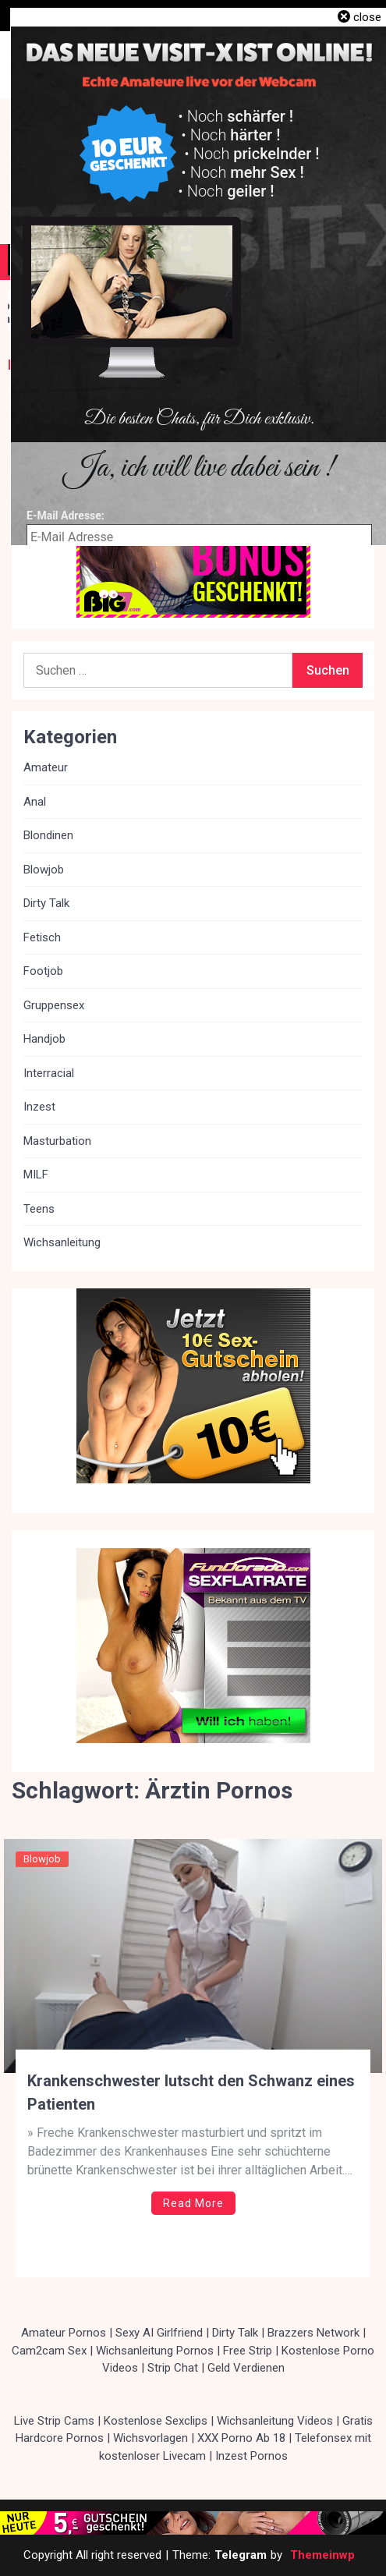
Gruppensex (53, 1005)
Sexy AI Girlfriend (159, 2333)
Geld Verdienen (246, 2368)
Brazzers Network (313, 2333)
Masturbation (57, 1141)
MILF (35, 1175)
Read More (193, 2203)
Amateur (45, 767)
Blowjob (42, 1859)
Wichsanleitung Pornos (155, 2351)
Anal (34, 802)
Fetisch (42, 937)
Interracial (48, 1073)
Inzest (39, 1107)
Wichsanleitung (62, 1242)
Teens (39, 1209)
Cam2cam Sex (49, 2351)
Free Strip (247, 2351)
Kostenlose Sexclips (155, 2421)
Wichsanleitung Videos (275, 2421)
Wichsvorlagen (150, 2438)
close (367, 17)
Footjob (43, 971)
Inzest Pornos (251, 2456)
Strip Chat (172, 2368)
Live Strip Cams (54, 2421)
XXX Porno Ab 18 (241, 2438)
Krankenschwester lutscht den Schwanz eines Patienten (191, 2092)
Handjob (44, 1039)
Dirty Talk (46, 903)
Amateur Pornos (63, 2333)
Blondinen (48, 835)
